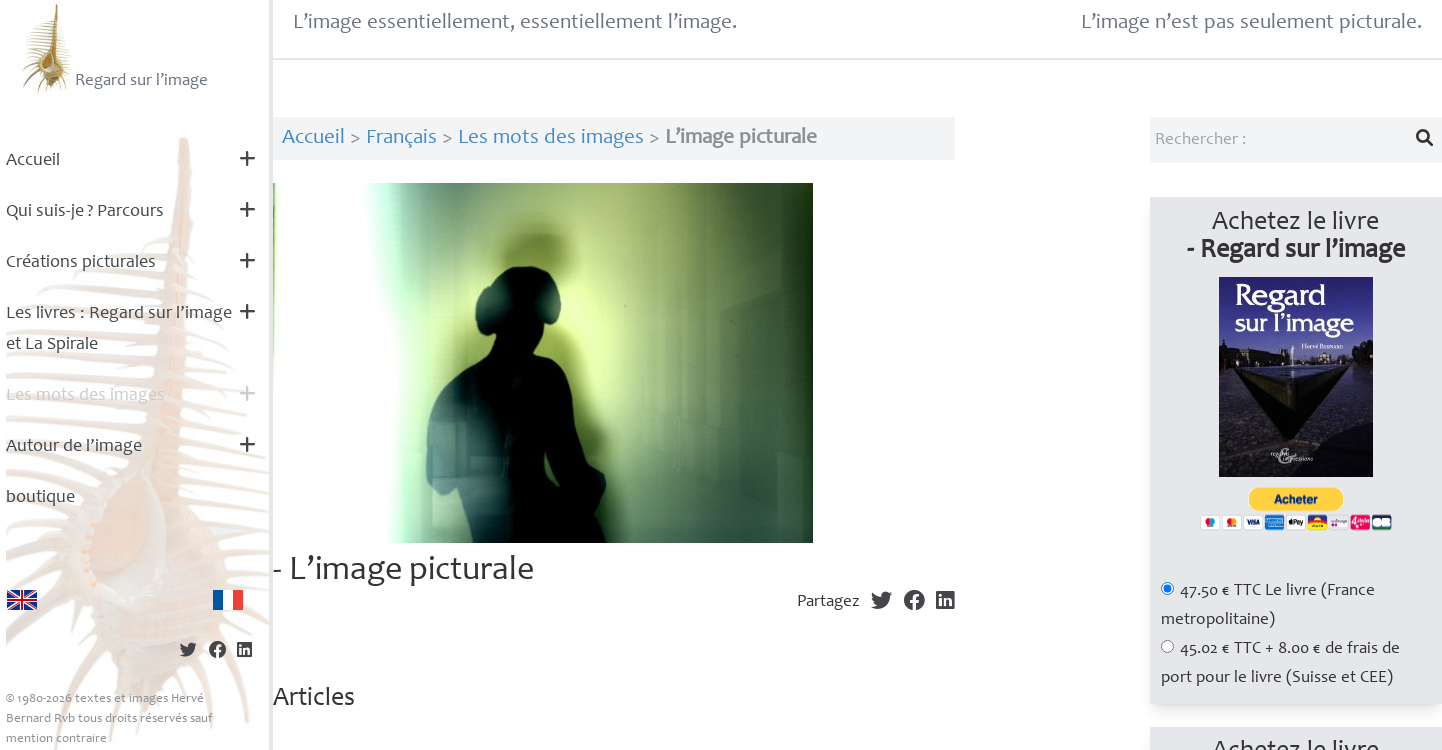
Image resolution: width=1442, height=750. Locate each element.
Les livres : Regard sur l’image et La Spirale (119, 329)
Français (401, 138)
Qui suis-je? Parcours (85, 212)
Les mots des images (85, 396)
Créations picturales (81, 263)
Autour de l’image (74, 447)
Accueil (33, 161)
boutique (40, 498)
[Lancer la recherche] (1425, 140)
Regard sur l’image (112, 48)
